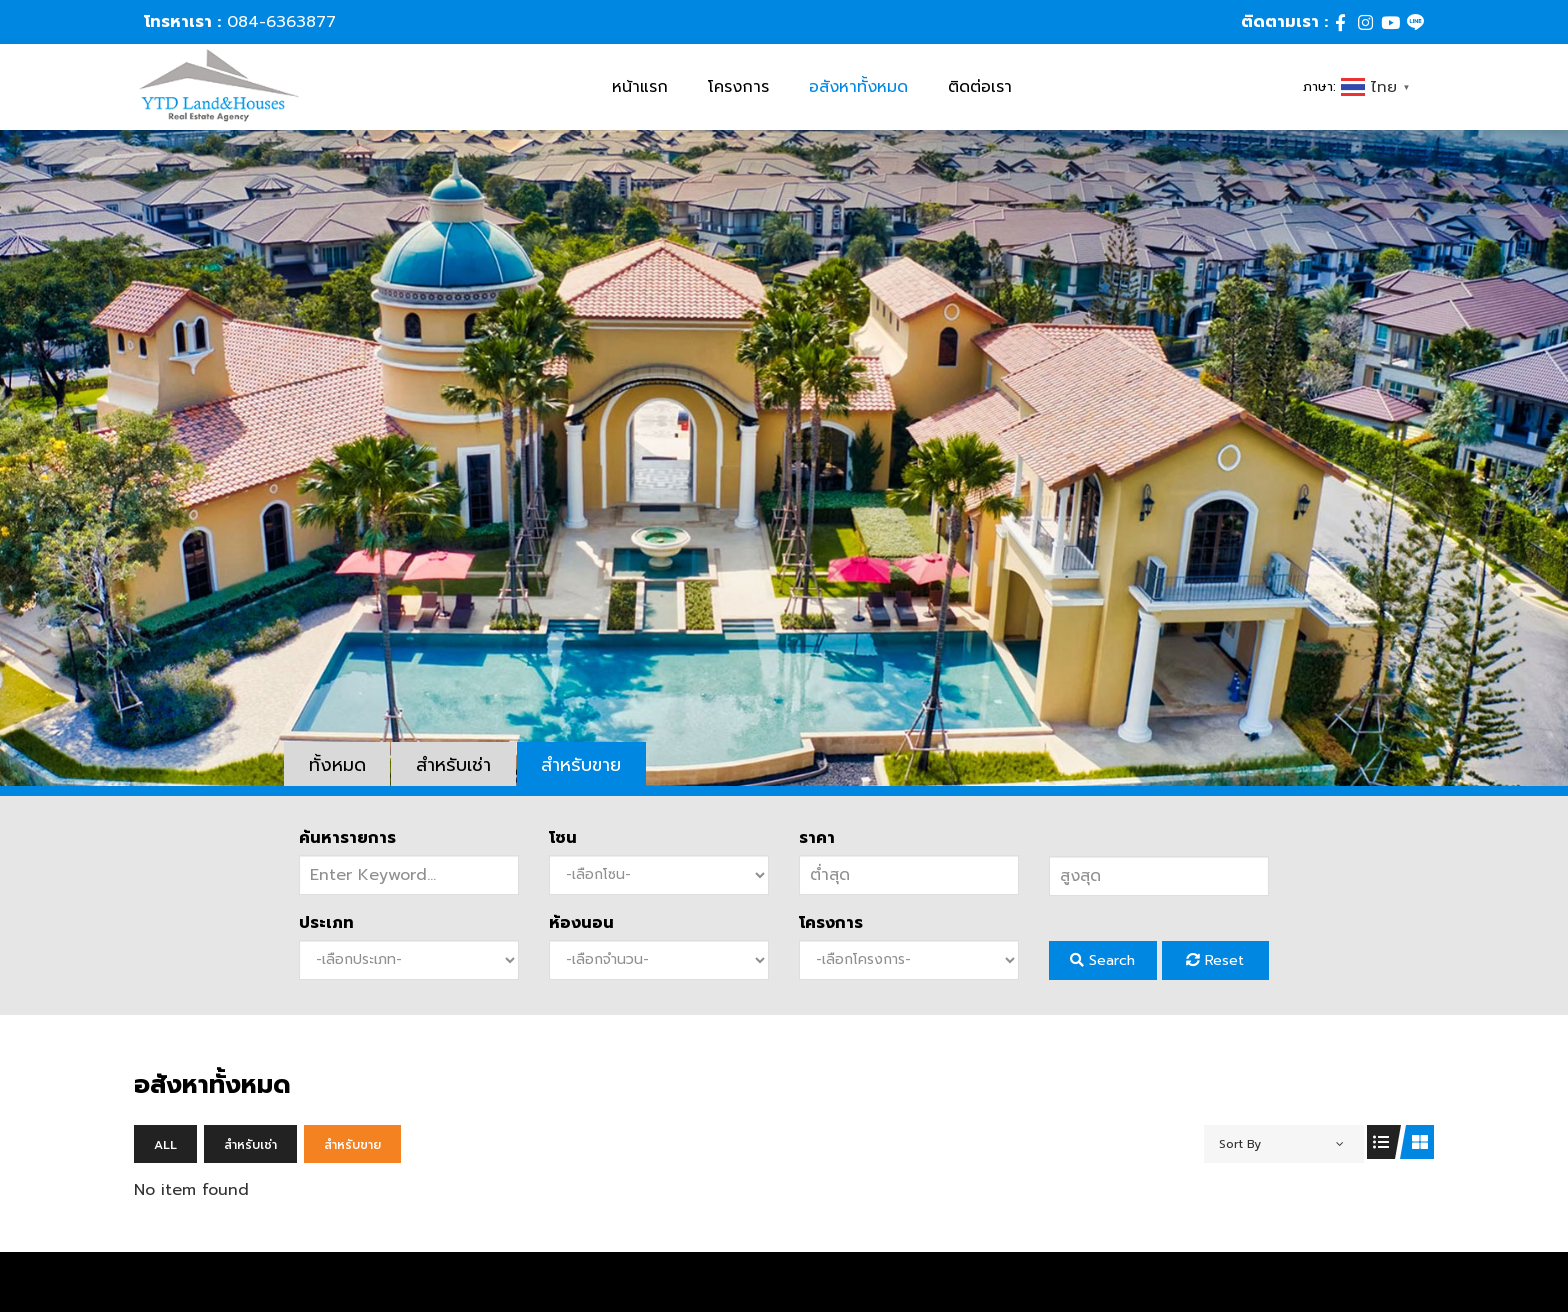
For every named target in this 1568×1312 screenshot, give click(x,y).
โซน (563, 838)
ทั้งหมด (337, 766)
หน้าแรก (640, 87)
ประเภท (326, 923)
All (165, 1145)
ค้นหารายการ (347, 838)
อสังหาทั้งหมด (858, 87)
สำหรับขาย (583, 766)
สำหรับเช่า (454, 766)
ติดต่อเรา (980, 87)
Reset (1215, 960)
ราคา (817, 838)
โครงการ (738, 87)
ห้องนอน (581, 923)
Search (1102, 960)
